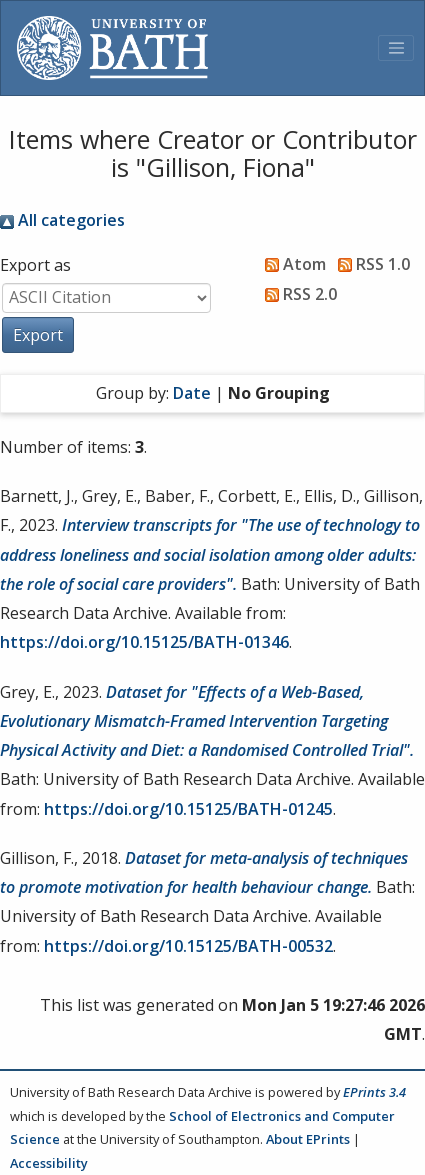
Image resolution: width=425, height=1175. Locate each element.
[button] (38, 335)
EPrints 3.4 (374, 1092)
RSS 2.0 (297, 294)
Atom (291, 264)
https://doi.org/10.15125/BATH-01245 (188, 809)
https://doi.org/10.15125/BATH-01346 (144, 642)
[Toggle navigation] (396, 48)
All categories (62, 220)
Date (192, 393)
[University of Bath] (112, 48)
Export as (35, 265)
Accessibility (49, 1163)
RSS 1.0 (370, 264)
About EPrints (308, 1139)
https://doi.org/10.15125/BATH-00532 (188, 946)
